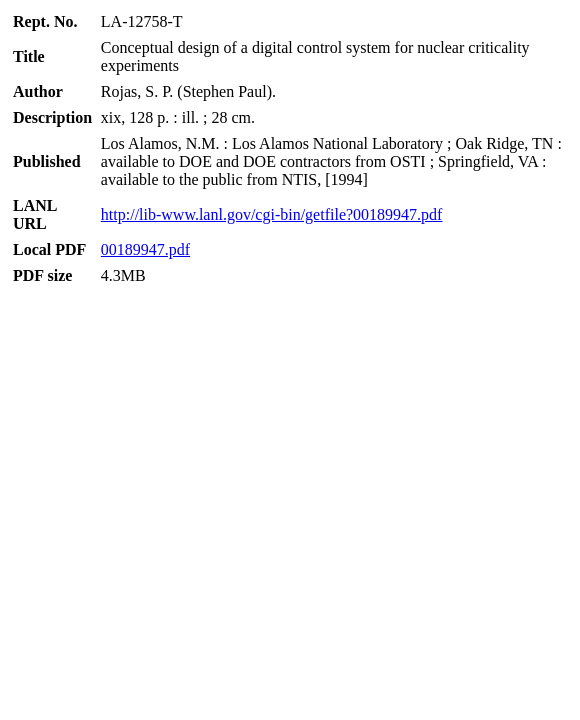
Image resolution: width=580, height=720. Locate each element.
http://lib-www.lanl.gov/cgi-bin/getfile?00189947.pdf (272, 214)
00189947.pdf (145, 249)
